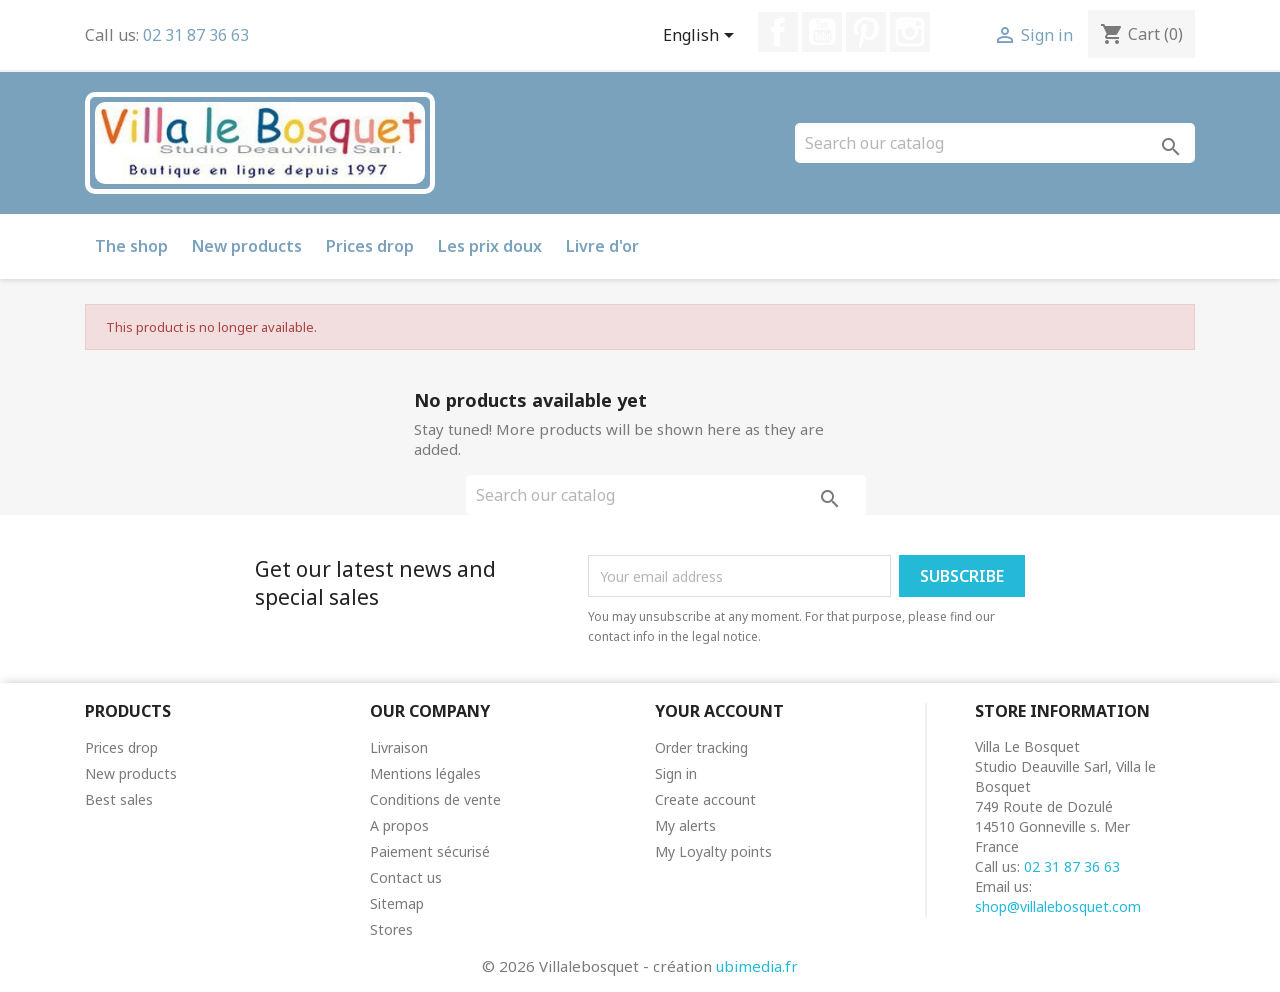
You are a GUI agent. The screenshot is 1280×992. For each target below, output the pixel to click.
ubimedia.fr (757, 966)
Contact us (406, 877)
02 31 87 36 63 (196, 35)
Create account (705, 799)
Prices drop (370, 246)
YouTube (822, 32)
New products (247, 246)
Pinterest (866, 32)
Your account (719, 711)
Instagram (910, 32)
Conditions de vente (435, 799)
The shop (131, 246)
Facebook (778, 32)
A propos (399, 825)
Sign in (676, 773)
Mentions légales (425, 773)
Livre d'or (602, 246)
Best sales (119, 799)
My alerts (685, 825)
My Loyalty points (713, 851)
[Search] (995, 143)
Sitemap (397, 903)
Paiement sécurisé (430, 851)
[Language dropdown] (702, 37)
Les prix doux (490, 246)
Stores (391, 929)
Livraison (399, 747)
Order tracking (701, 747)
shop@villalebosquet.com (1058, 906)
